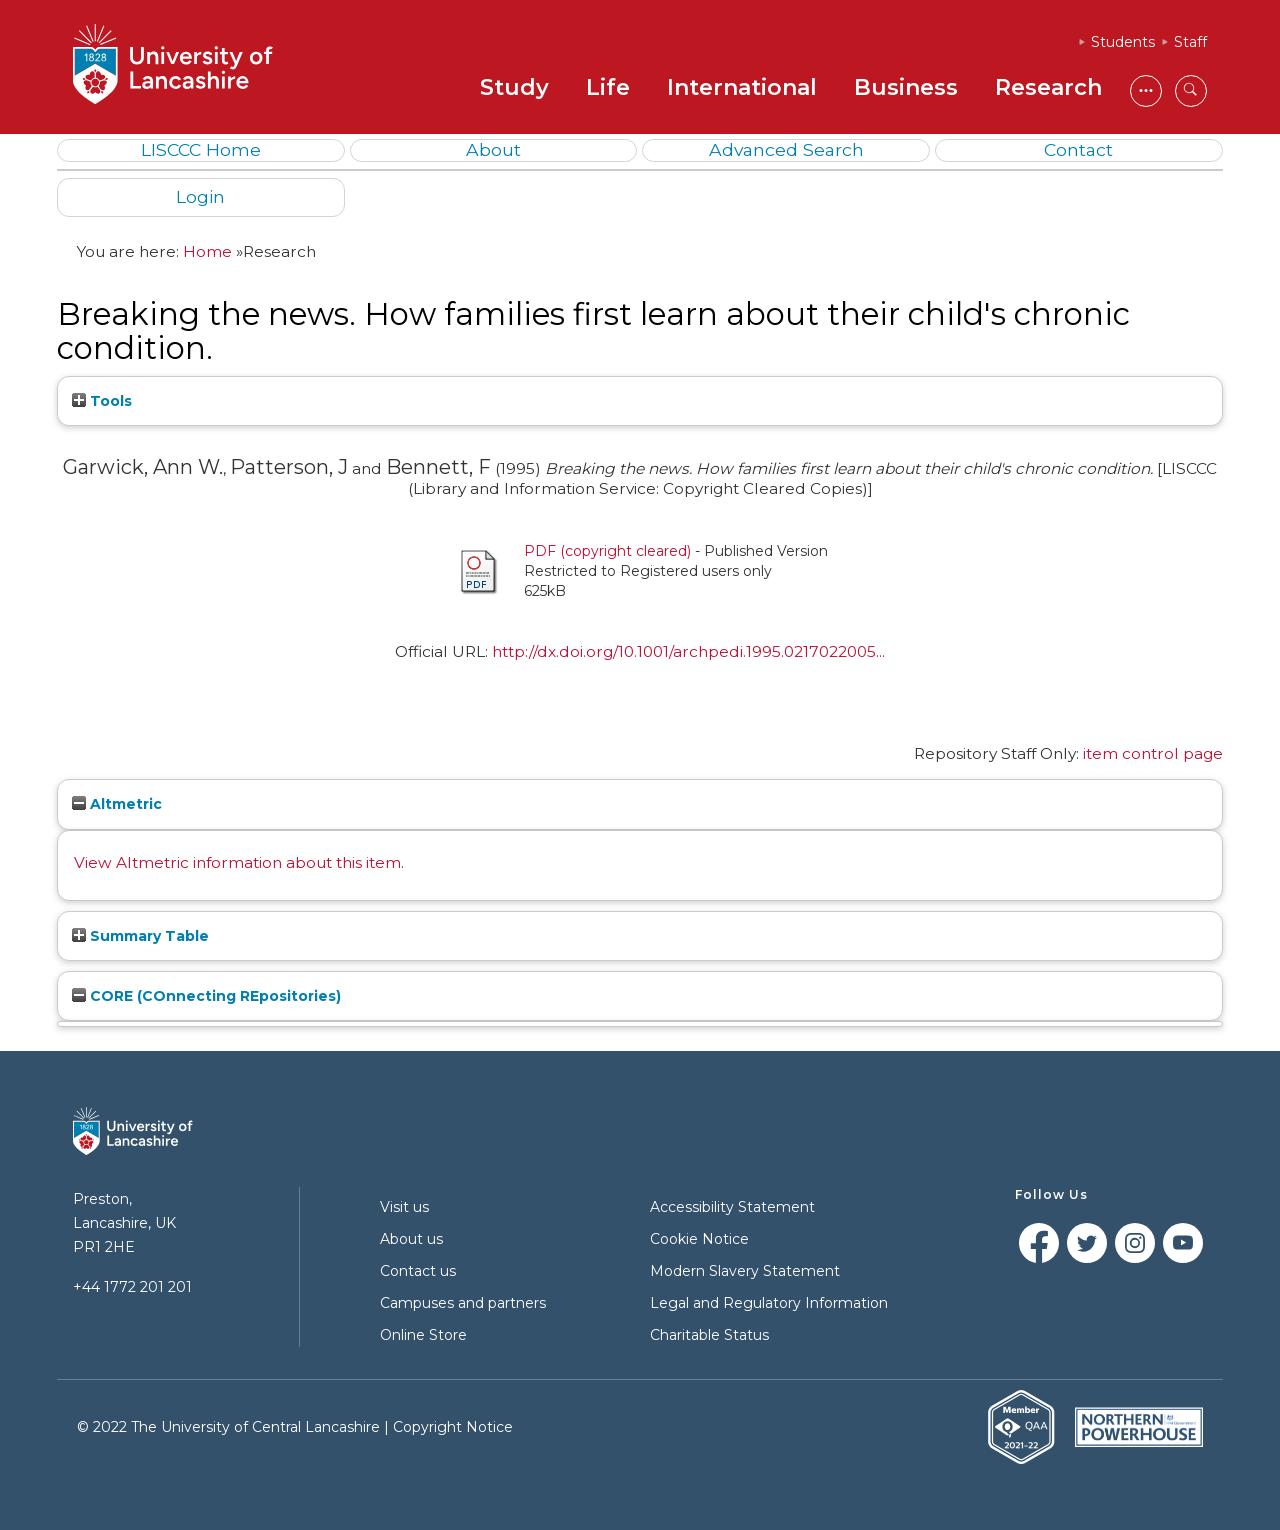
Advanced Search (786, 149)
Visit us (404, 1207)
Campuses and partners (463, 1303)
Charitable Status (709, 1335)
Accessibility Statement (732, 1207)
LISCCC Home (201, 149)
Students (1123, 42)
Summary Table (140, 936)
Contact (1078, 149)
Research (1048, 87)
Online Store (423, 1335)
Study (514, 87)
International (742, 87)
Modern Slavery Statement (745, 1271)
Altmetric (117, 804)
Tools (102, 401)
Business (906, 87)
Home (207, 251)
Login (200, 196)
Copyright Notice (453, 1427)
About (493, 149)
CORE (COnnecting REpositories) (206, 996)
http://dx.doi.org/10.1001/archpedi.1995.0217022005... (688, 651)
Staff (1190, 42)
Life (608, 87)
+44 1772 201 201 (132, 1287)
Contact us (418, 1271)
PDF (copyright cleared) (607, 551)
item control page (1153, 753)
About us (411, 1239)
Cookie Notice (699, 1239)
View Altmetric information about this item (237, 862)
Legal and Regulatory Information (769, 1303)
